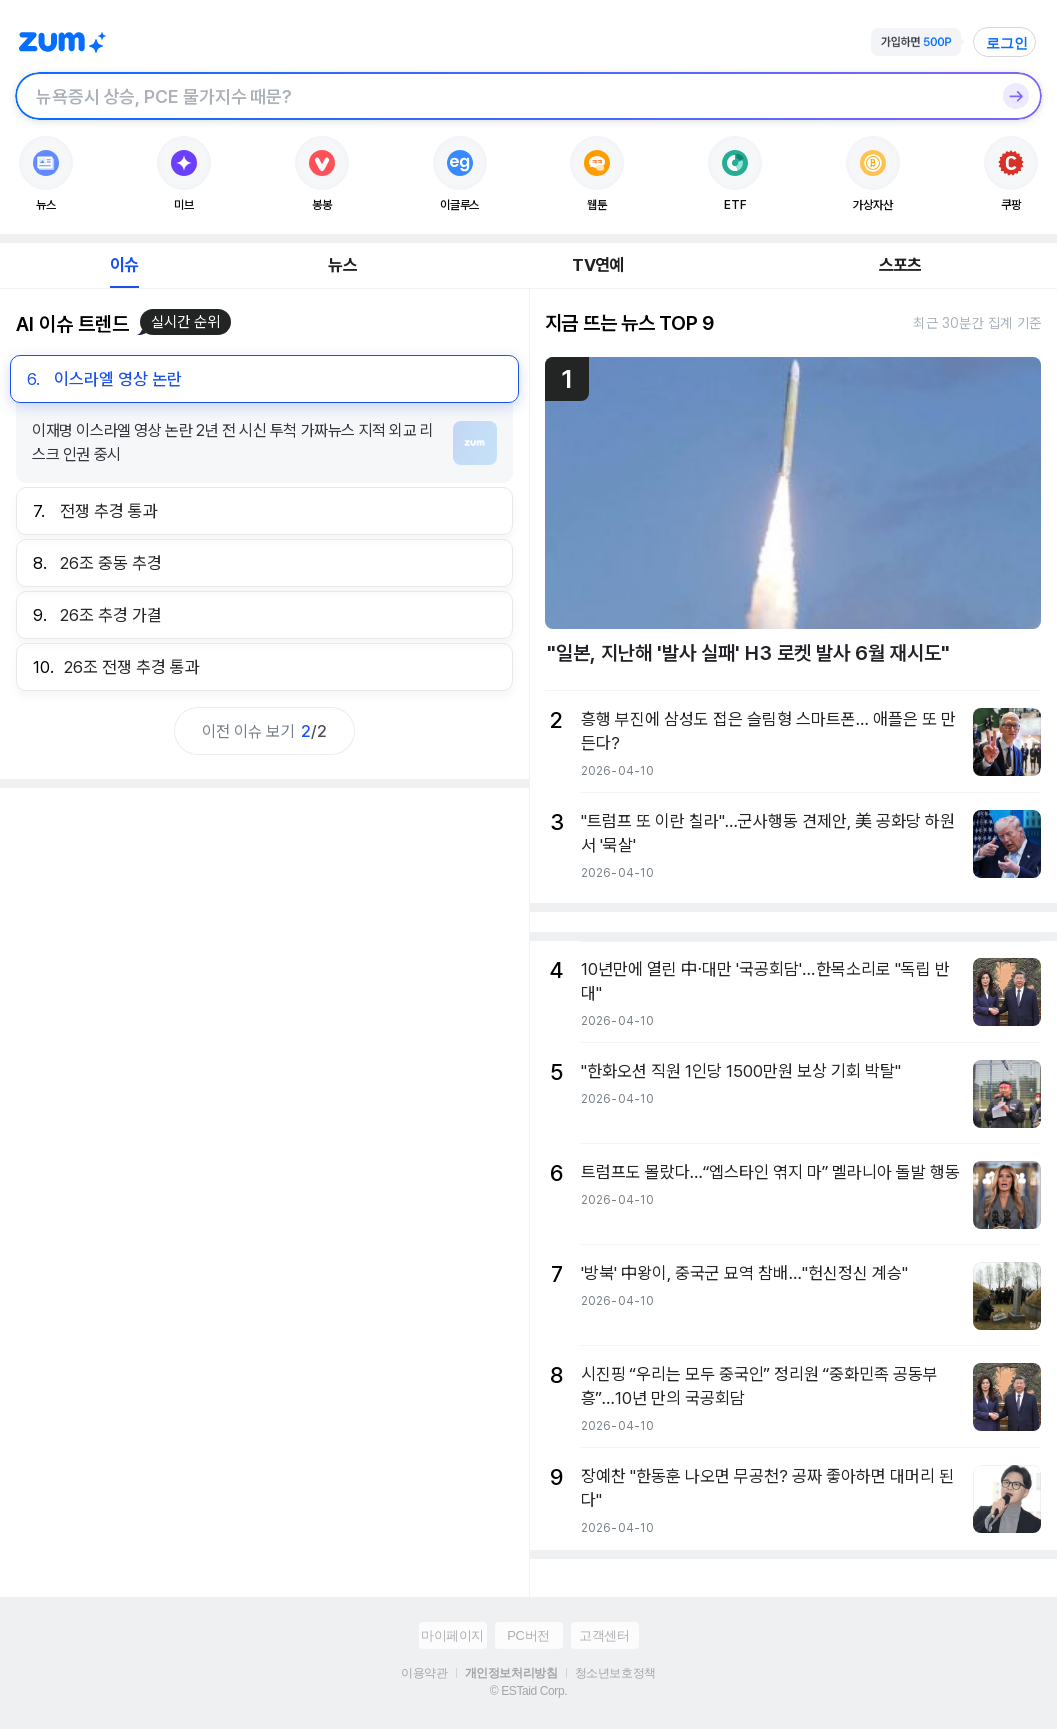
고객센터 (604, 1635)
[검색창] (502, 96)
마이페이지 (452, 1635)
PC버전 (528, 1635)
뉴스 (342, 265)
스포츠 (900, 265)
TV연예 (597, 265)
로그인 (1007, 43)
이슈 (124, 265)
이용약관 (424, 1673)
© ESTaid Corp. (528, 1691)
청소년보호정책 (615, 1673)
